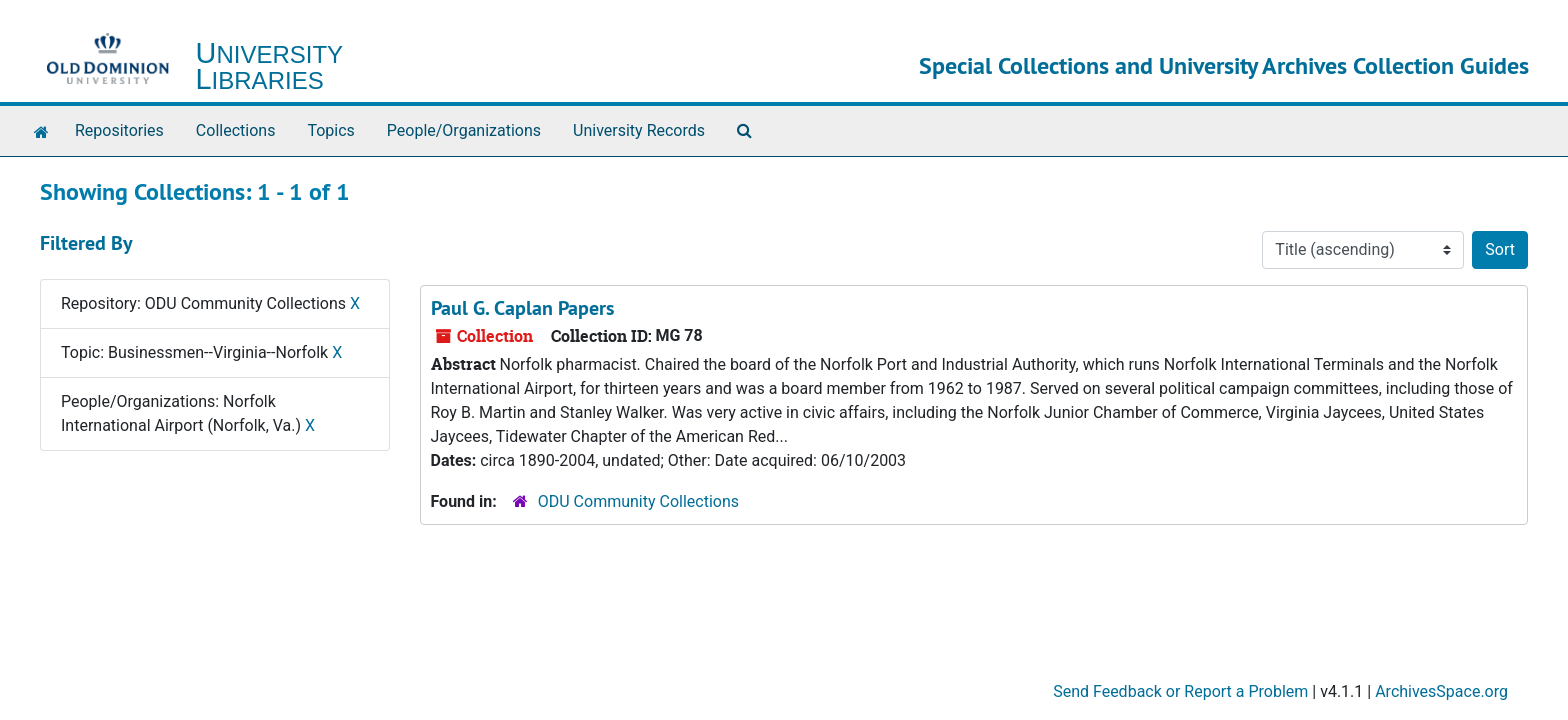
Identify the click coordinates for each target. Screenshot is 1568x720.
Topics (330, 130)
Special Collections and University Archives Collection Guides (1224, 65)
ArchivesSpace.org (1441, 691)
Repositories (119, 130)
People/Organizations (464, 130)
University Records (639, 130)
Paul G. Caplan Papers (522, 308)
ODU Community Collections (638, 501)
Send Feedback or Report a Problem (1180, 691)
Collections (236, 130)
